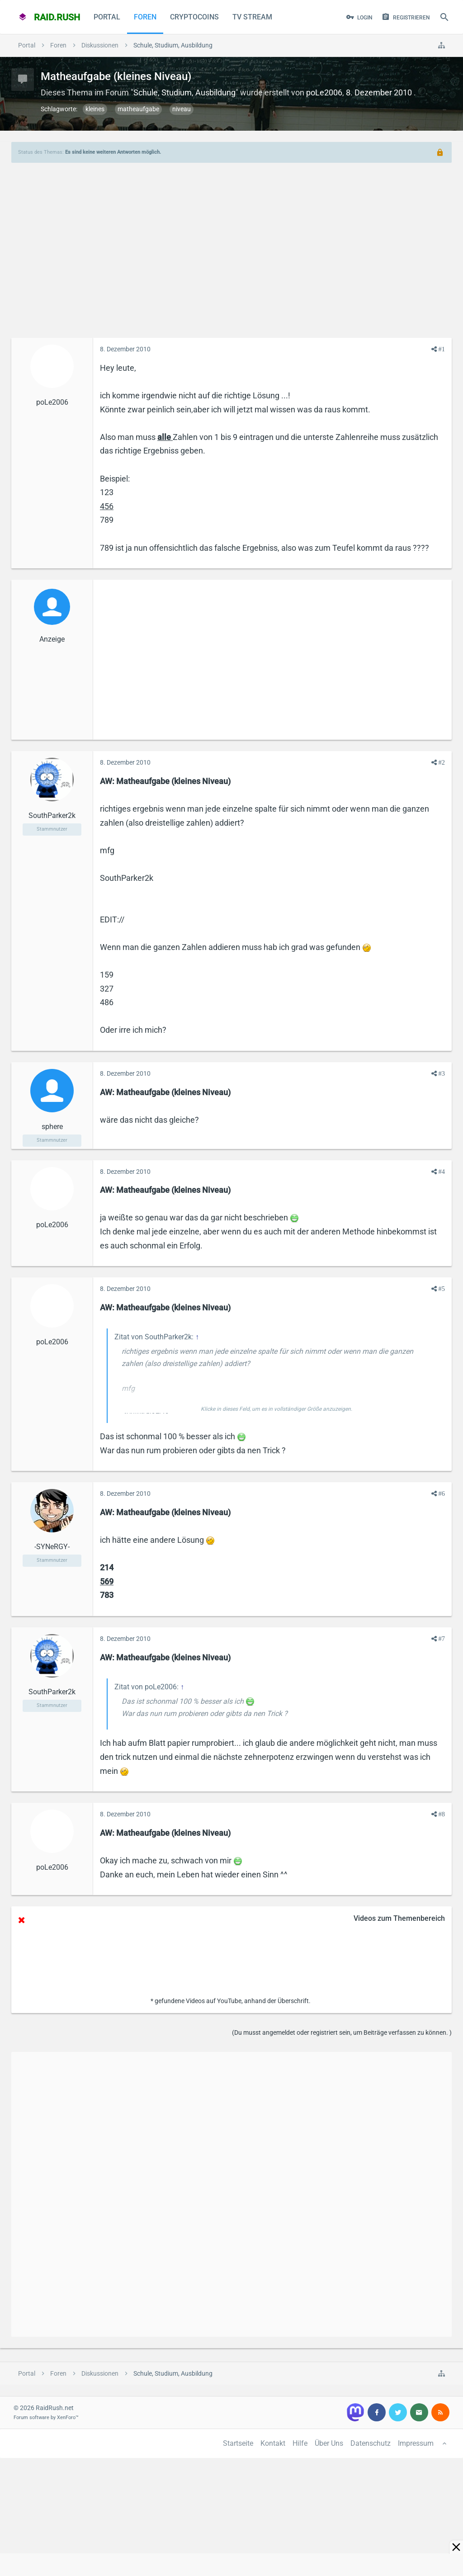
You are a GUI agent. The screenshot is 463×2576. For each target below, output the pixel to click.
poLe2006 (324, 92)
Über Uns (329, 2443)
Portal (107, 17)
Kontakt (272, 2443)
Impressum (416, 2443)
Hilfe (300, 2443)
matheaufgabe (138, 109)
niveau (181, 109)
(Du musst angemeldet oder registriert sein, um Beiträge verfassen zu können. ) (342, 2032)
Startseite (238, 2443)
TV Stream (252, 17)
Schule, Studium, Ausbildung (184, 92)
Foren (145, 17)
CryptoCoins (194, 17)
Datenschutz (370, 2443)
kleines (94, 109)
